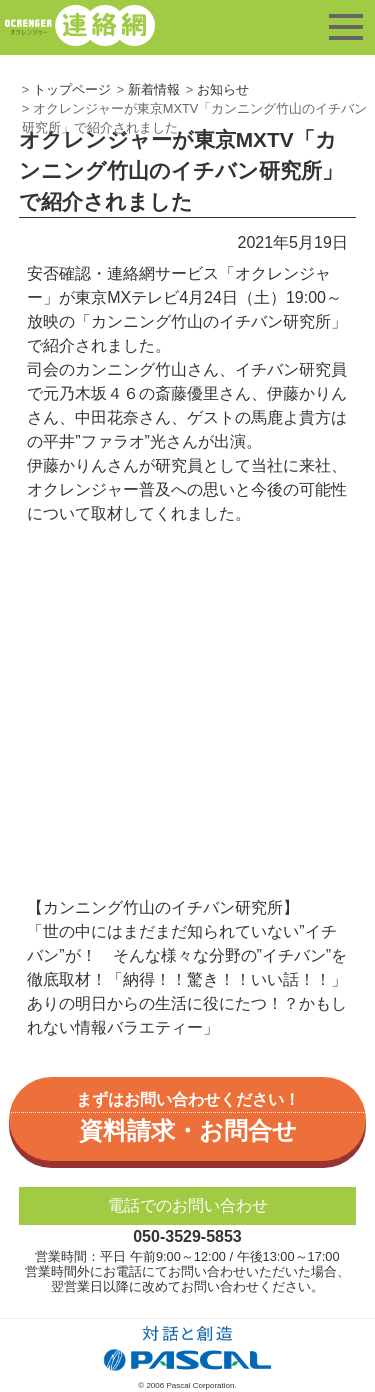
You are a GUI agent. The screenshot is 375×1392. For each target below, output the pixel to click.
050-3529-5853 (187, 1236)
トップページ (72, 89)
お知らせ (223, 89)
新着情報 (154, 89)
